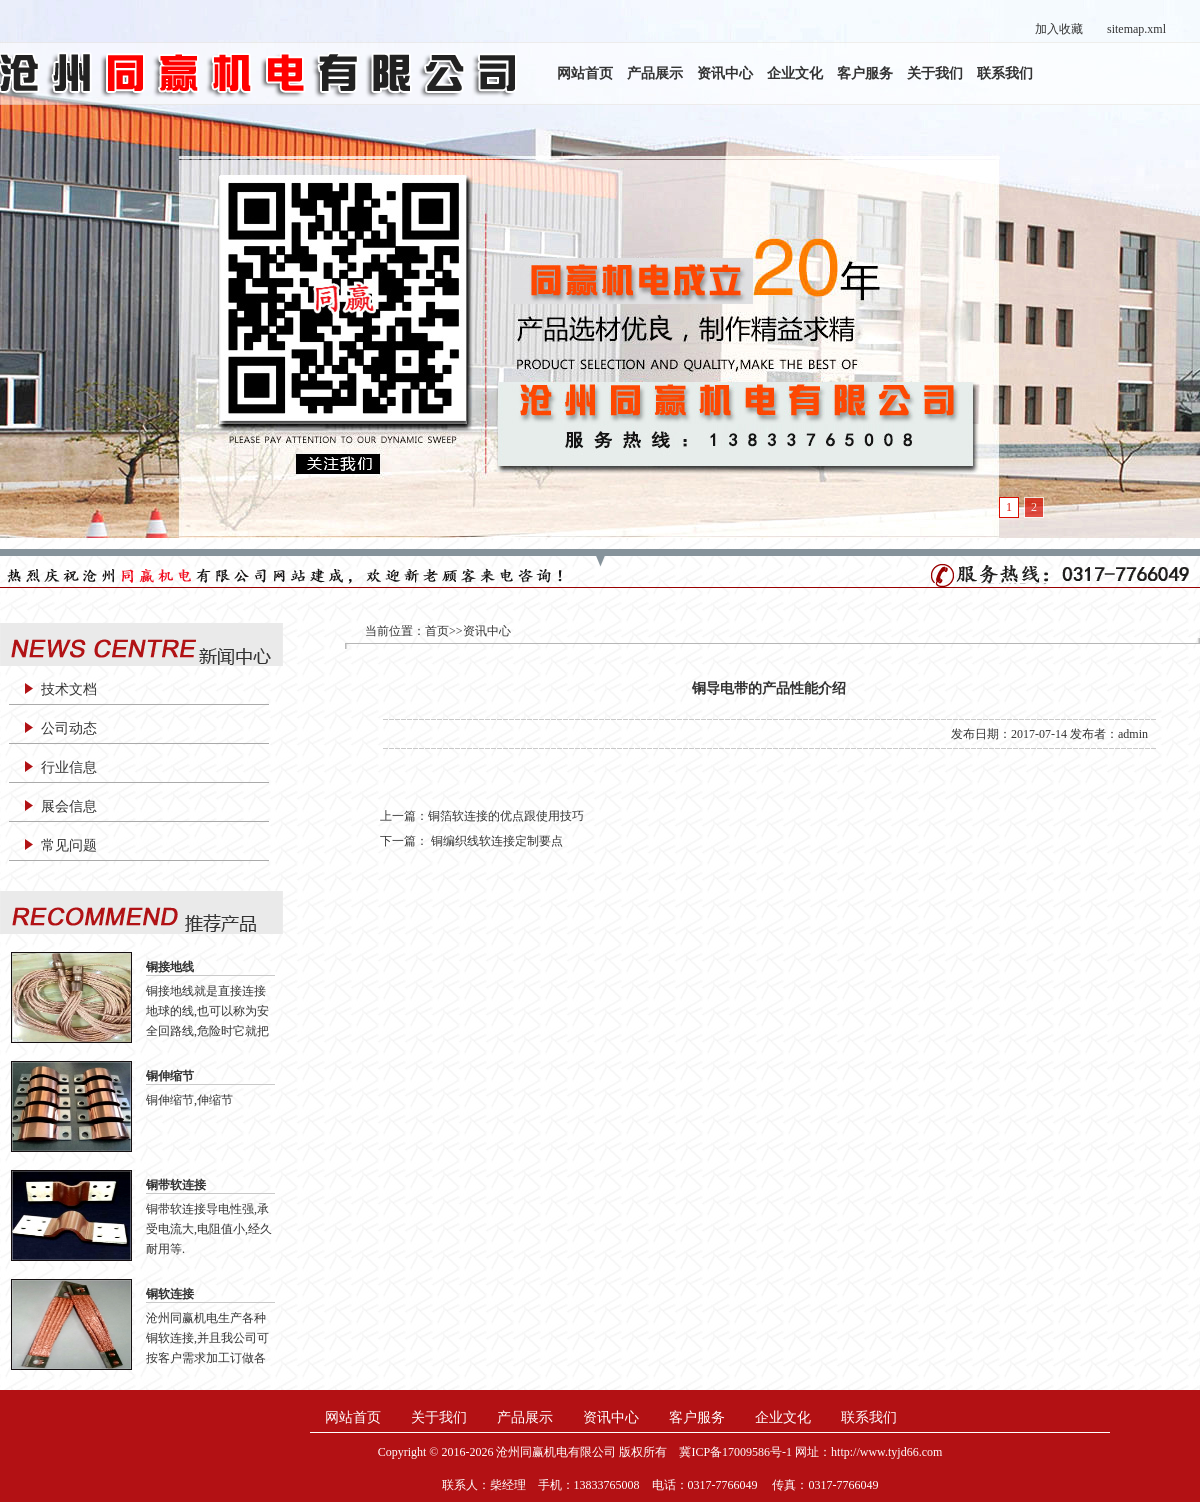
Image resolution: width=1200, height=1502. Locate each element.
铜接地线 (170, 967)
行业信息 (69, 767)
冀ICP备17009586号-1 (735, 1452)
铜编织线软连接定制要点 (495, 841)
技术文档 (69, 689)
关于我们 (935, 73)
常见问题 (69, 845)
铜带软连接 (176, 1185)
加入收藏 (1059, 29)
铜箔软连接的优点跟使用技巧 (506, 816)
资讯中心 (725, 73)
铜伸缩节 (170, 1076)
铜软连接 (170, 1294)
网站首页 (585, 73)
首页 (437, 631)
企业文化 (795, 73)
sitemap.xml (1136, 29)
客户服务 (865, 73)
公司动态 (69, 728)
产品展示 (655, 73)
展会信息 (69, 806)
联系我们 (1005, 73)
